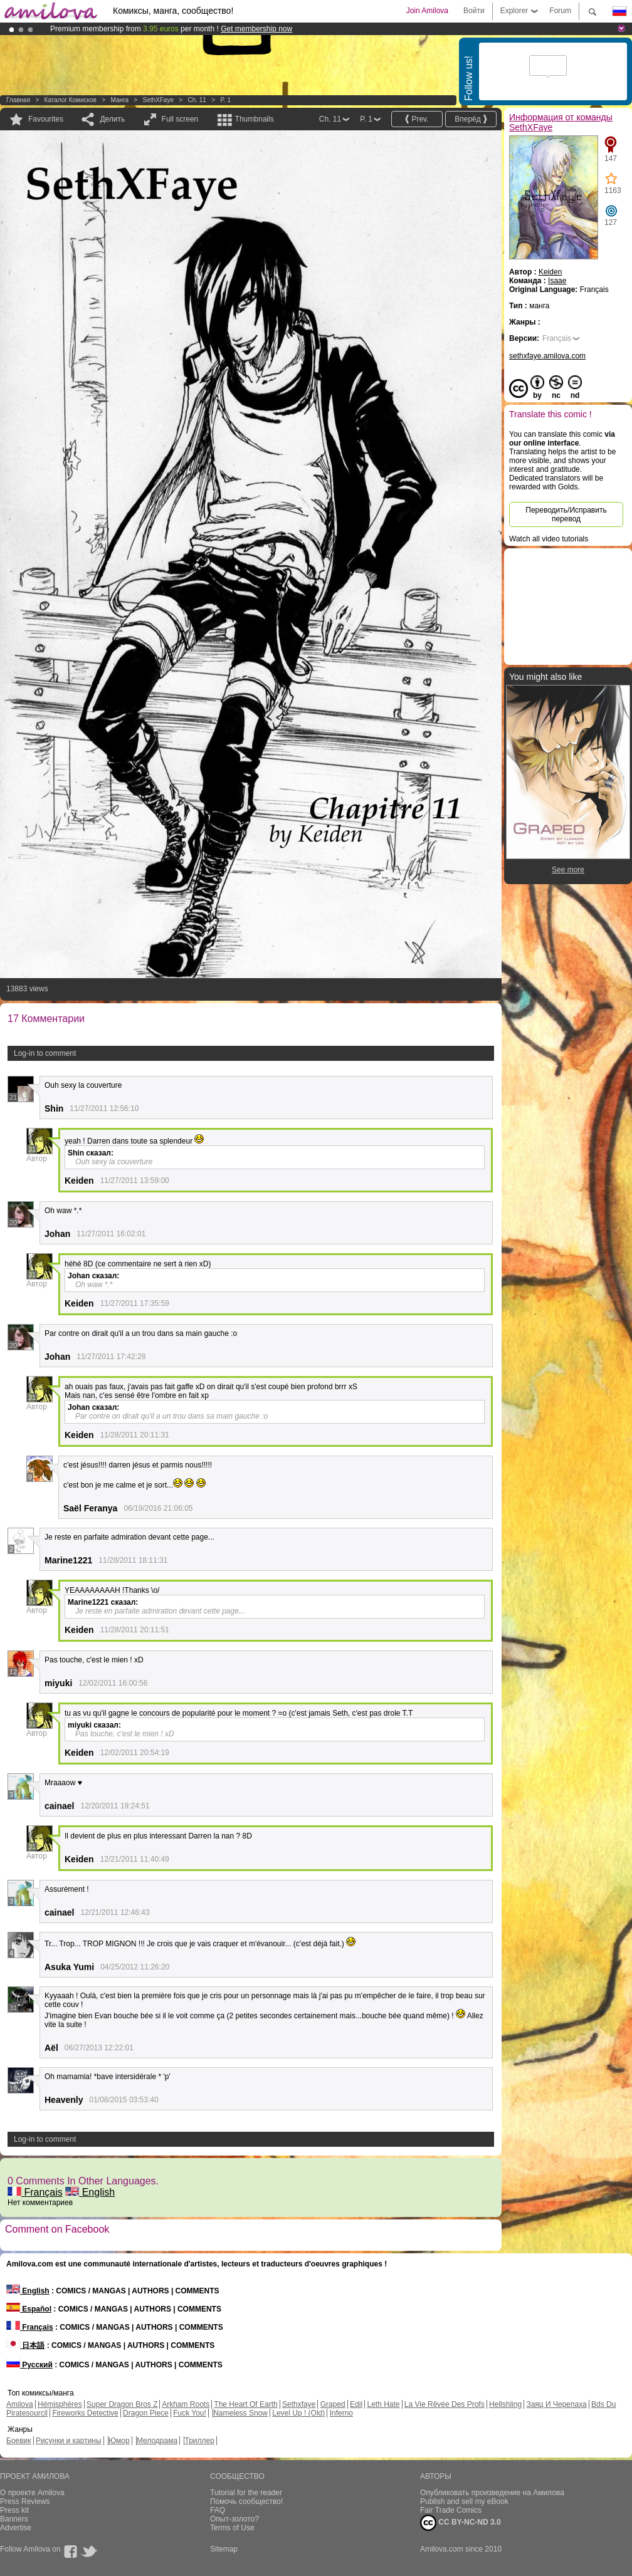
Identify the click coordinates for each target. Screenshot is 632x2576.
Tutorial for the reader (246, 2492)
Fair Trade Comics (451, 2510)
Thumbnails (254, 119)
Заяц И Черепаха (556, 2404)
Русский (29, 2364)
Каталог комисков (71, 99)
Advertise (15, 2527)
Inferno (341, 2413)
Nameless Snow (240, 2413)
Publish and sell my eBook (464, 2501)
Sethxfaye (298, 2404)
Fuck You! (189, 2413)
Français (35, 2192)
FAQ (217, 2510)
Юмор (119, 2440)
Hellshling (505, 2404)
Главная (18, 99)
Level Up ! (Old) (298, 2413)
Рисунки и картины (69, 2440)
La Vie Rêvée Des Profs (444, 2404)
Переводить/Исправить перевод (565, 514)
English (90, 2192)
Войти (474, 10)
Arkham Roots (185, 2404)
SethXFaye (157, 99)
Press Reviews (25, 2501)
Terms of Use (232, 2527)
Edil (356, 2404)
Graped (332, 2404)
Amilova (19, 2404)
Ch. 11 (196, 99)
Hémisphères (60, 2404)
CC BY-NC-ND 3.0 (460, 2523)
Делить (112, 119)
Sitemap (224, 2549)
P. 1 (225, 99)
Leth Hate (383, 2404)
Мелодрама (157, 2440)
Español (28, 2309)
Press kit (14, 2510)
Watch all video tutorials (548, 538)
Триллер (199, 2440)
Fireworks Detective (85, 2413)
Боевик (18, 2440)
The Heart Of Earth (245, 2404)
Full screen (180, 119)
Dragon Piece (146, 2413)
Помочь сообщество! (246, 2501)
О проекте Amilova (32, 2492)
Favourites (45, 119)
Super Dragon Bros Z (122, 2404)
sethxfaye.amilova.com (547, 356)
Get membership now (256, 28)
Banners (14, 2519)
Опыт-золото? (234, 2519)
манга (119, 99)
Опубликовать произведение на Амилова (492, 2492)
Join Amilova (427, 10)
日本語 (25, 2345)
